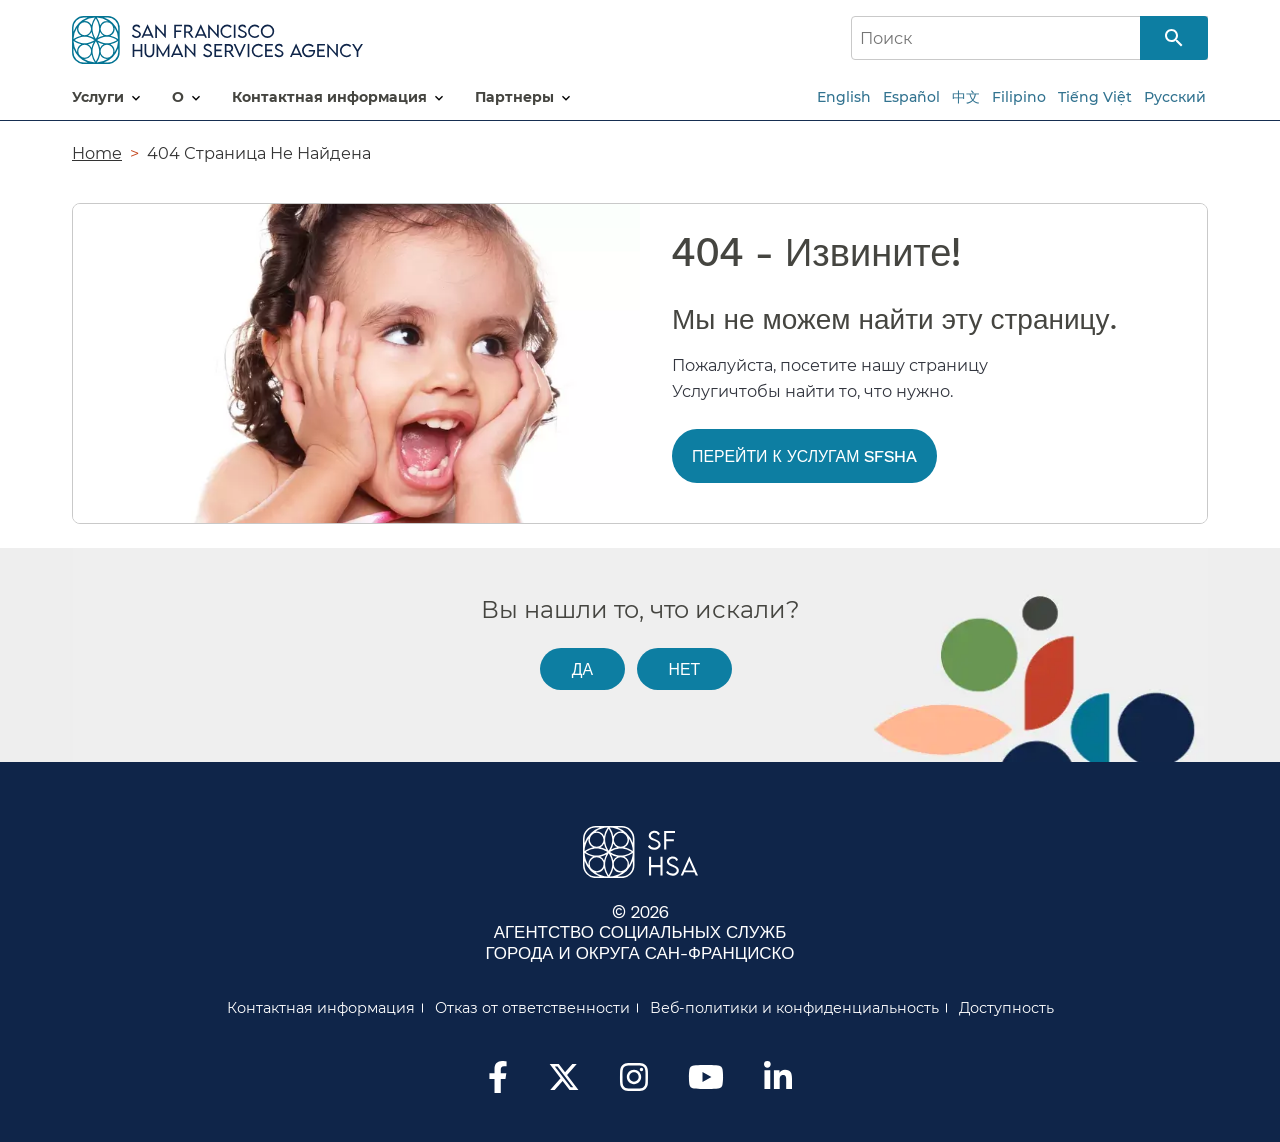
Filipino (1019, 97)
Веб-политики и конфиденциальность (794, 1008)
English (844, 97)
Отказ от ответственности (532, 1008)
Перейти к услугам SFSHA (804, 455)
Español (911, 97)
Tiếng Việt (1095, 97)
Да (582, 668)
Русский (1175, 97)
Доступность (1006, 1008)
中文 (966, 97)
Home (97, 153)
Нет (684, 668)
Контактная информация (321, 1008)
